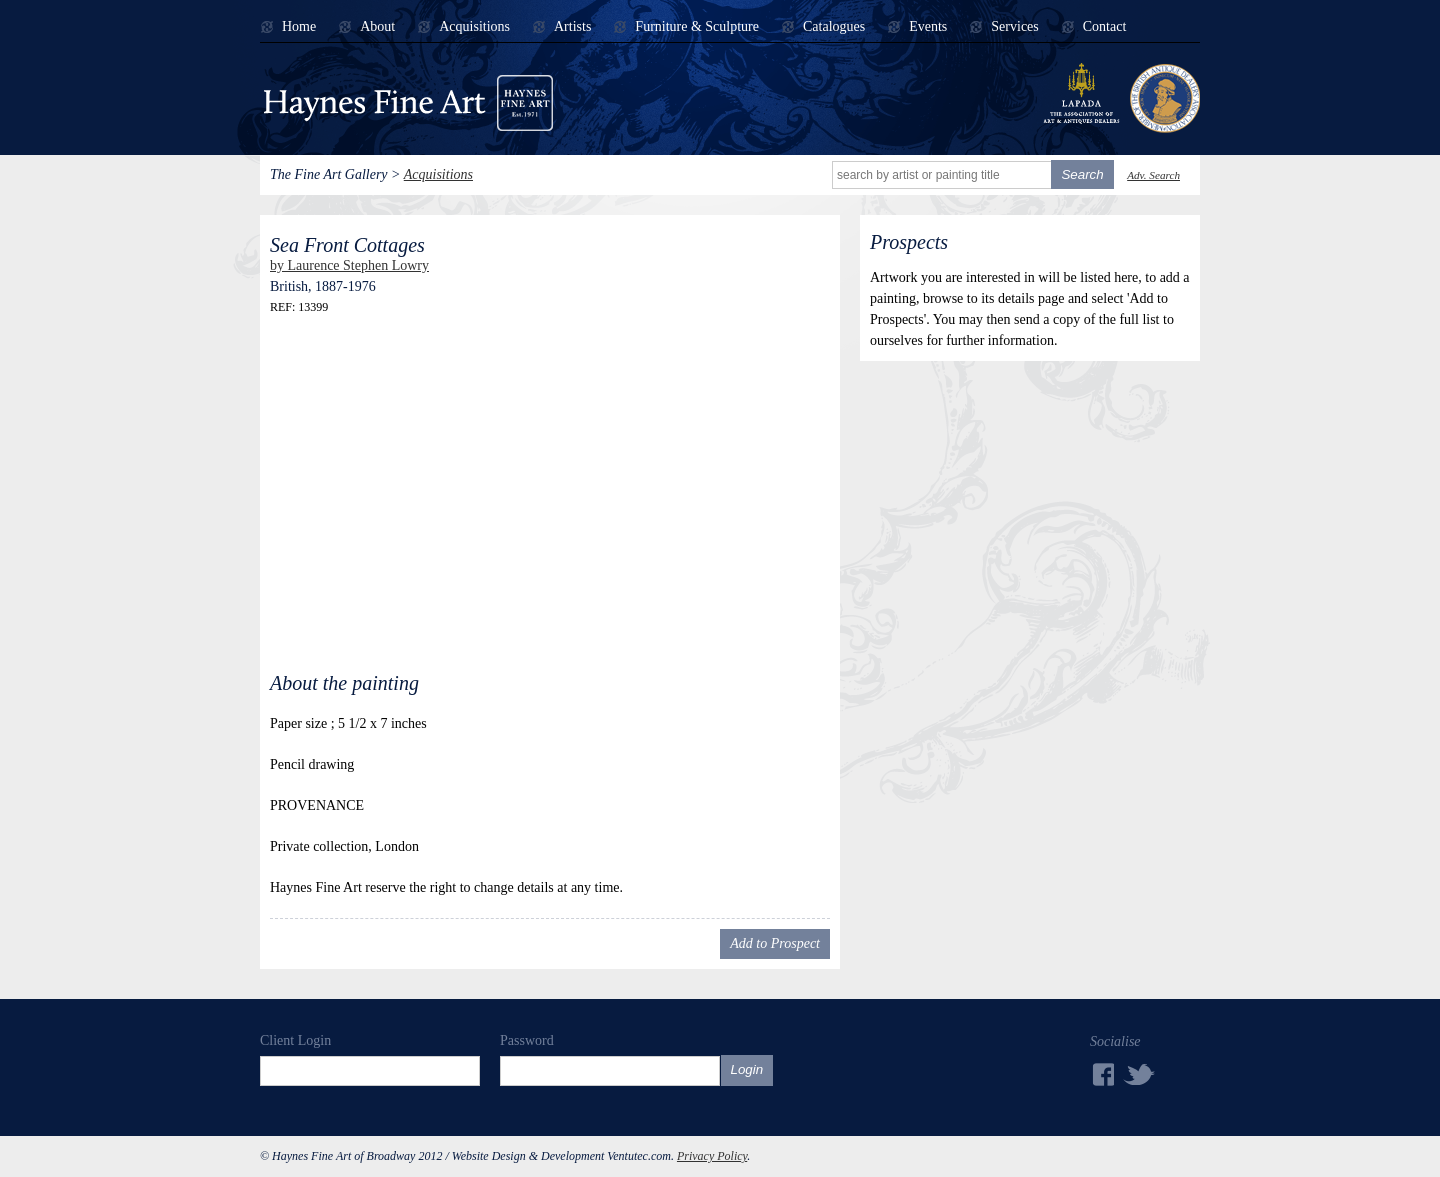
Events (928, 27)
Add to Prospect (775, 943)
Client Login (295, 1040)
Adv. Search (1153, 175)
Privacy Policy (712, 1156)
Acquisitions (474, 27)
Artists (572, 27)
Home (299, 27)
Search (1082, 174)
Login (747, 1069)
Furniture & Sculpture (697, 27)
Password (527, 1040)
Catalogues (834, 27)
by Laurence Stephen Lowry (349, 265)
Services (1014, 27)
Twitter (1140, 1073)
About (377, 27)
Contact (1105, 27)
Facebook (1102, 1074)
